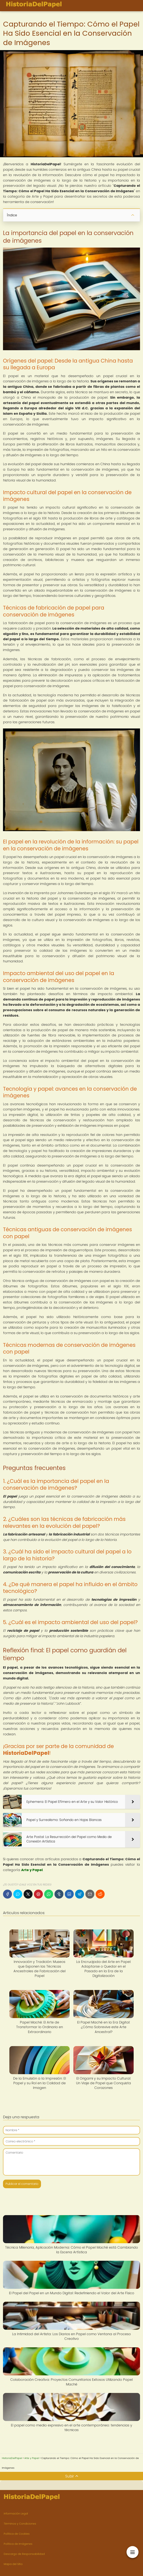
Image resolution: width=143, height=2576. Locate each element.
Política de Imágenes (18, 2544)
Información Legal (16, 2513)
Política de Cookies (17, 2534)
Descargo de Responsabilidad (24, 2554)
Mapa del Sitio (13, 2564)
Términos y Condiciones (20, 2524)
